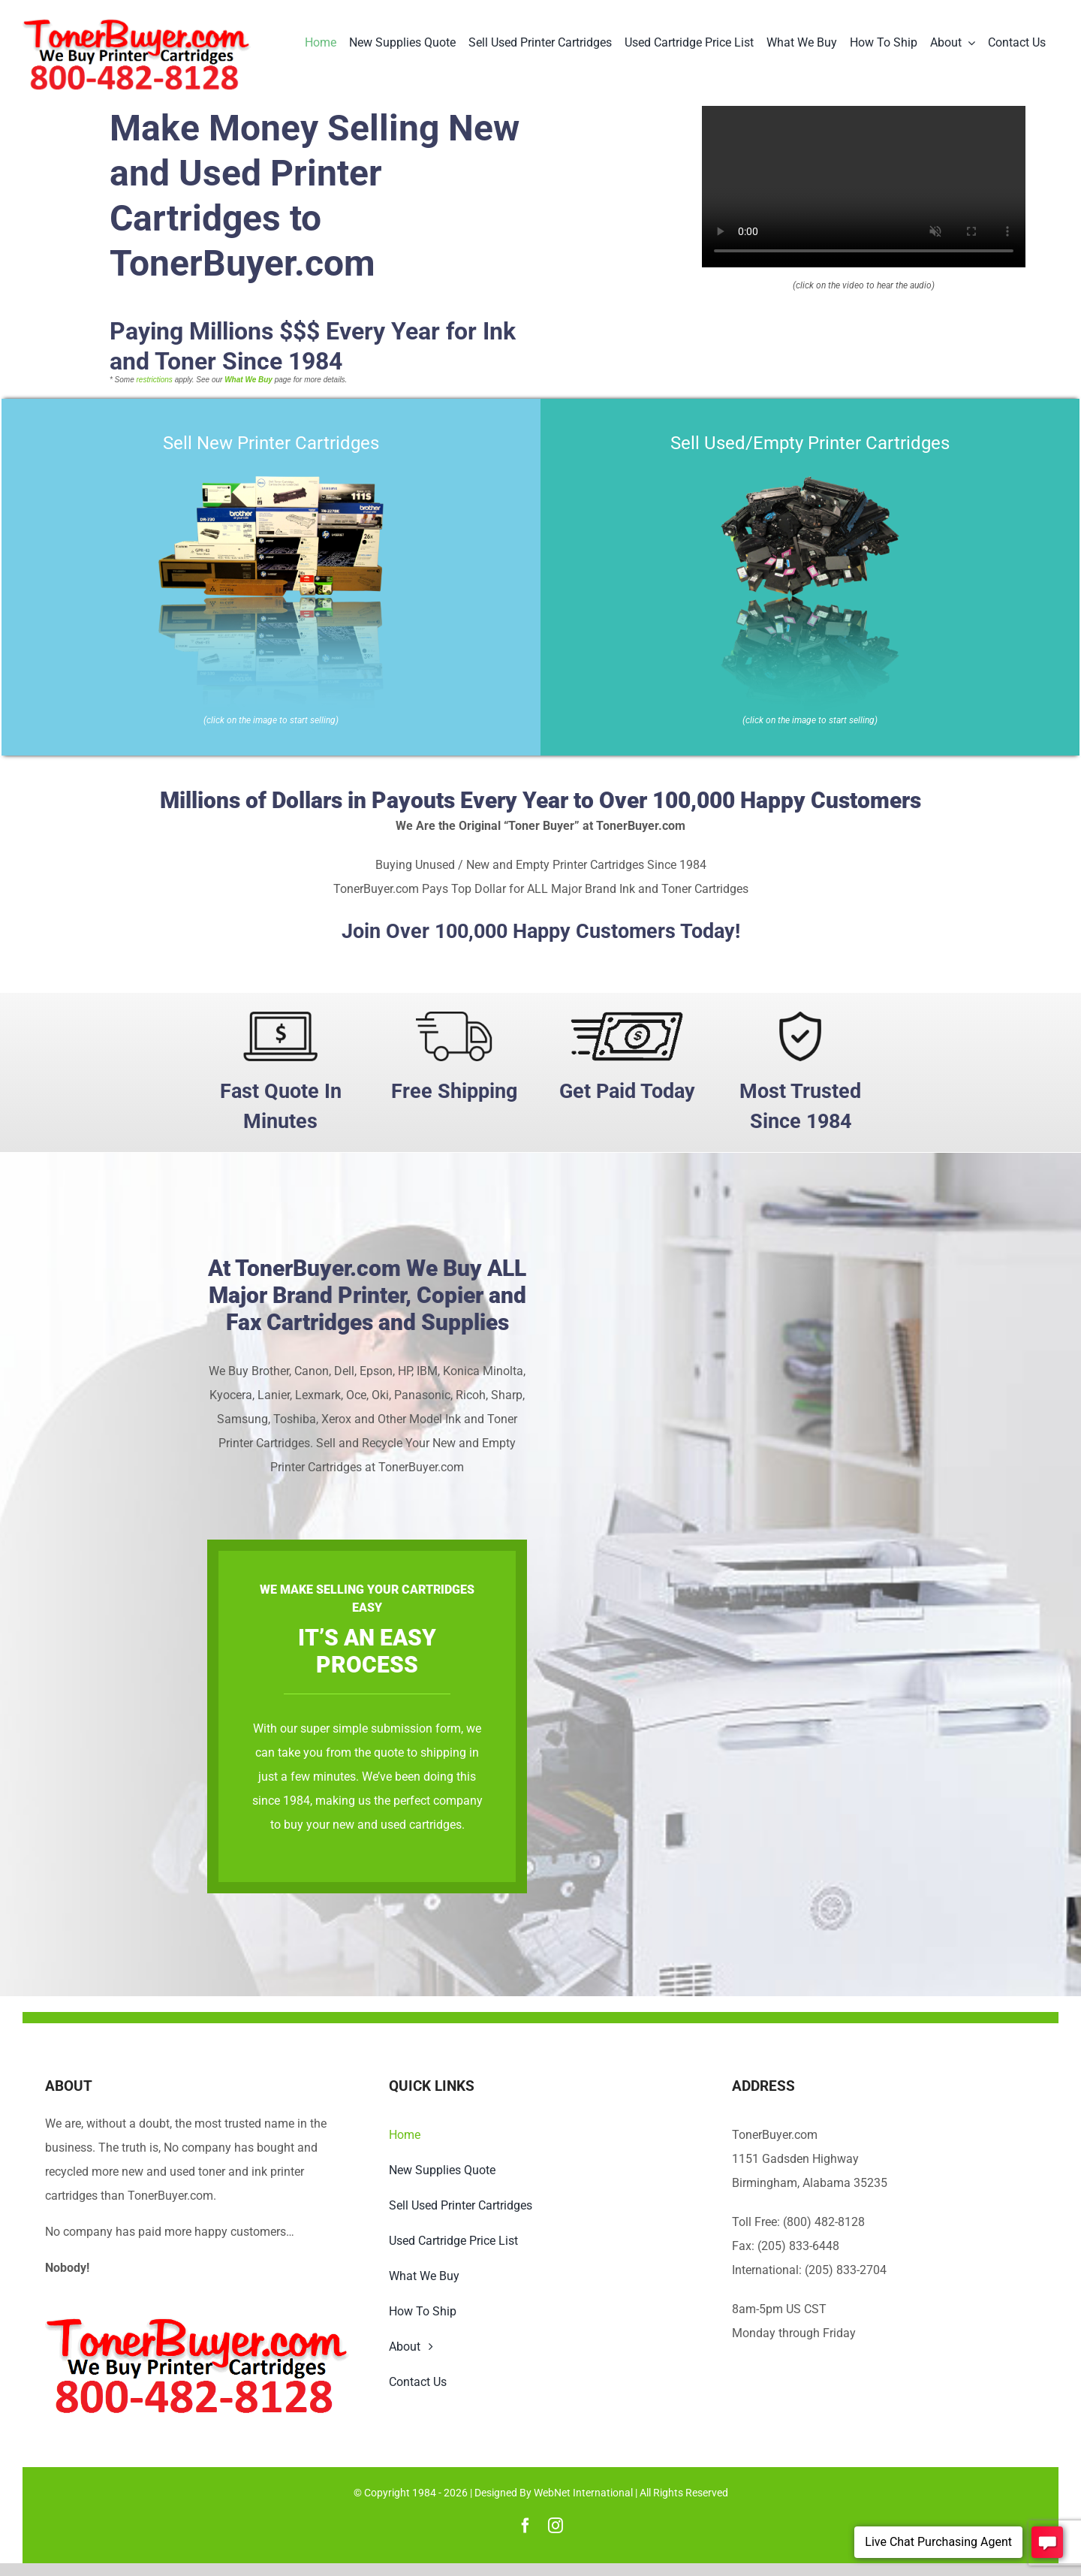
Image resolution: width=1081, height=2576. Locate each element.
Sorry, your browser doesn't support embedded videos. (863, 186)
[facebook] (525, 2525)
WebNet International (583, 2493)
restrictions (155, 380)
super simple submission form (721, 1728)
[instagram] (555, 2525)
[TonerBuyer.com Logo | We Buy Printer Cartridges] (137, 24)
